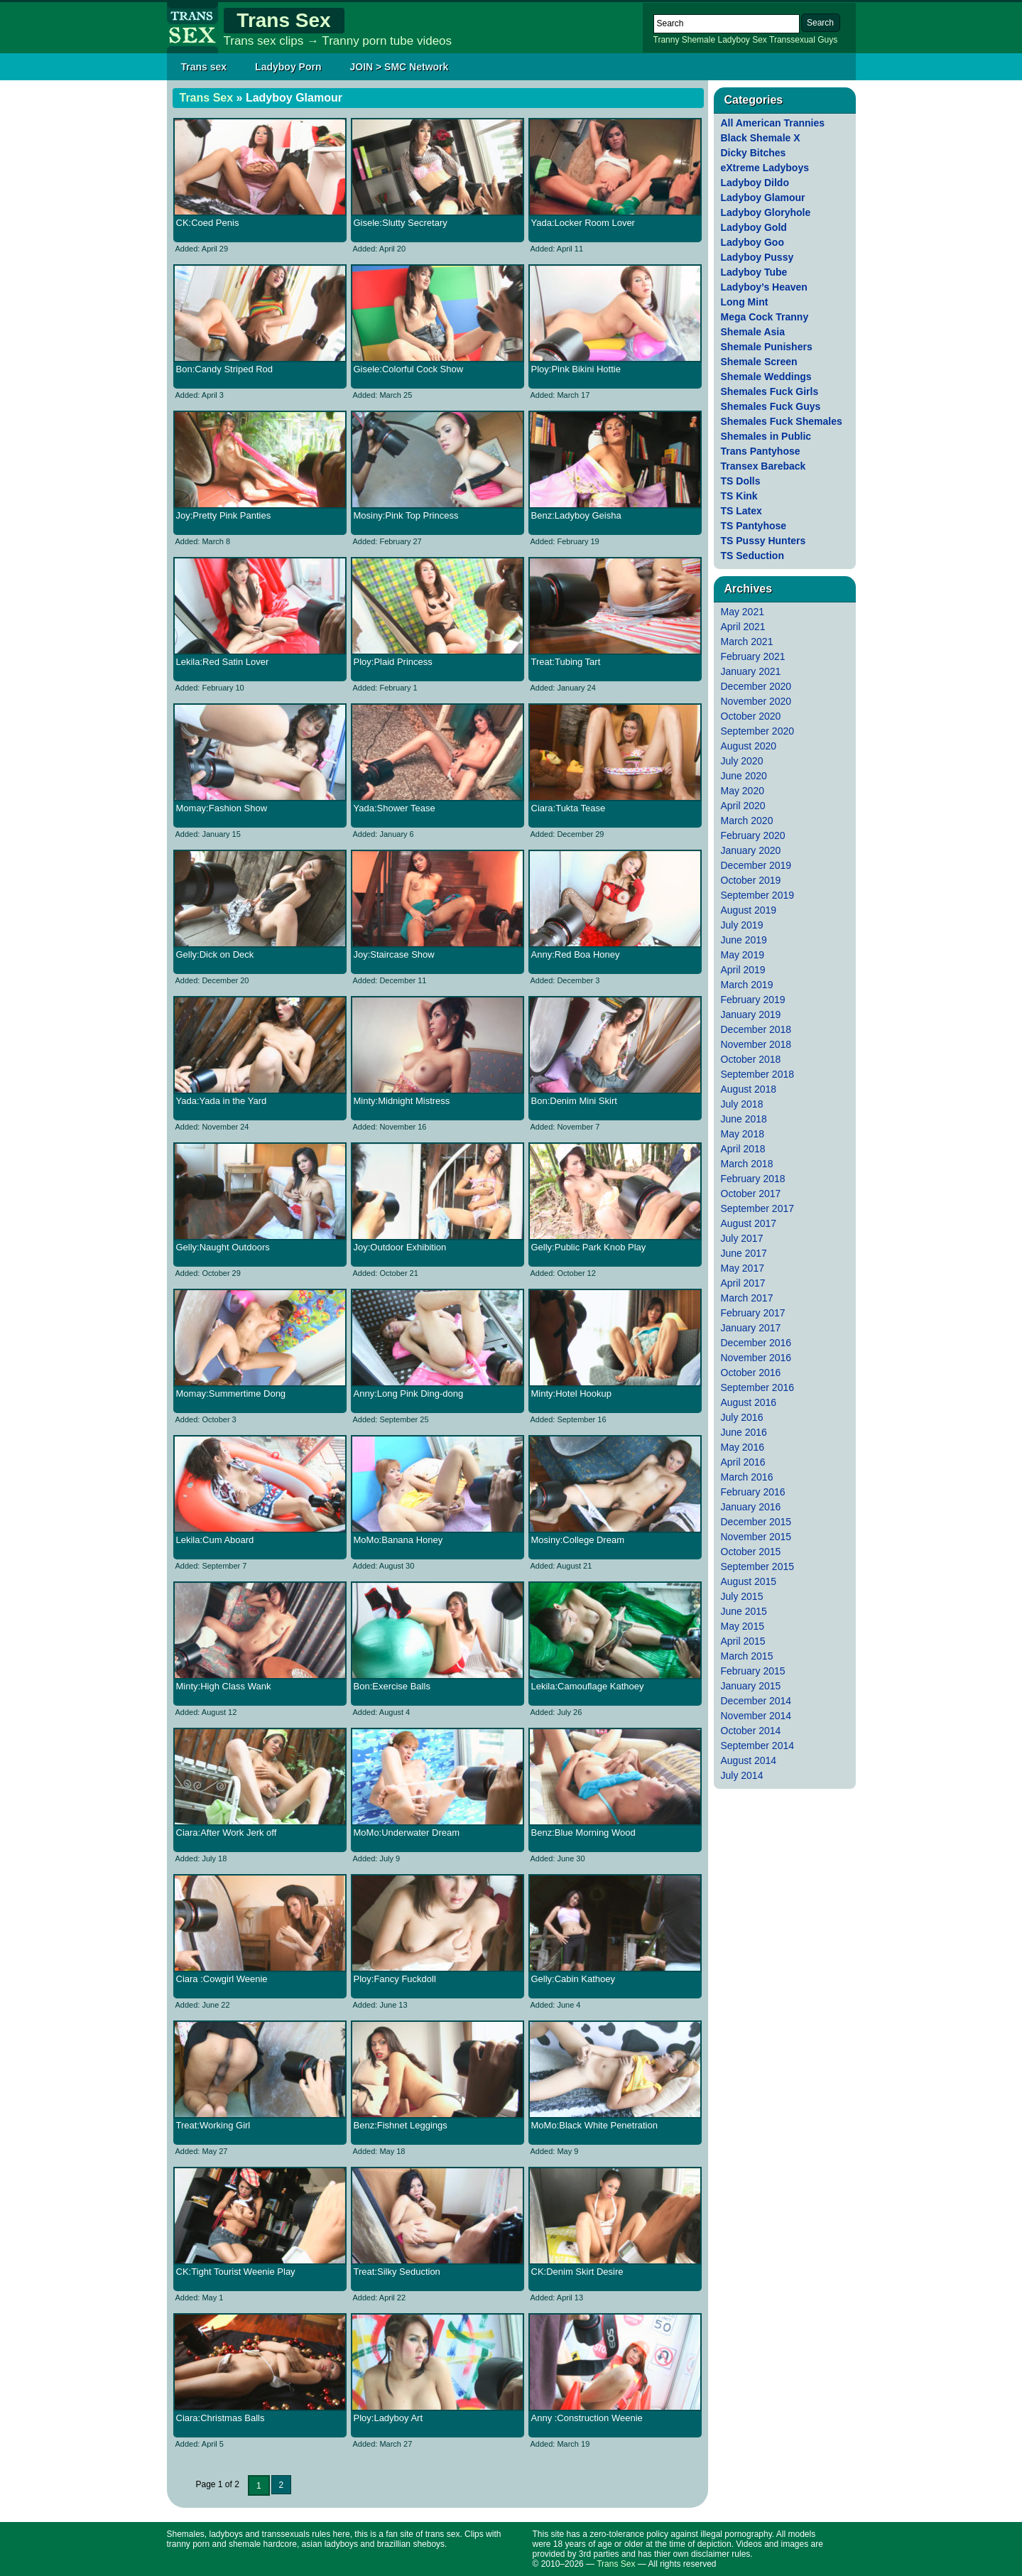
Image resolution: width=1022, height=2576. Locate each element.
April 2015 (743, 1641)
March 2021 (747, 641)
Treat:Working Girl (213, 2125)
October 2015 (751, 1551)
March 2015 (747, 1656)
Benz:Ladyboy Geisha (576, 515)
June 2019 (744, 940)
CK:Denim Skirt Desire (577, 2271)
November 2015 (756, 1536)
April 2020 (743, 805)
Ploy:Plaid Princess (393, 661)
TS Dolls (741, 481)
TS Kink (739, 496)
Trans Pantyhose (760, 451)
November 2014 (756, 1715)
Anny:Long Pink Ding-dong (409, 1393)
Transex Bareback (763, 466)
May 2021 (742, 611)
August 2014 (749, 1760)
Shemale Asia (753, 331)
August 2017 (749, 1223)
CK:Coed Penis (207, 222)
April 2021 (743, 626)
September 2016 (758, 1387)
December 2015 (756, 1521)
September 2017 (758, 1208)
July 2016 (742, 1417)
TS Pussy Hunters (763, 540)
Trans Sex (283, 20)
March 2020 (747, 820)
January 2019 (751, 1014)
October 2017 (751, 1193)
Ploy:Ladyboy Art (388, 2418)
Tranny (666, 40)
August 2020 (749, 746)
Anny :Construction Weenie (587, 2418)
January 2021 (751, 671)
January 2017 (751, 1327)
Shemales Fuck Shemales (781, 421)
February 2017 (753, 1313)
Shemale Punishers (766, 346)
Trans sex (204, 66)
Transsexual (792, 40)
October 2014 (751, 1730)
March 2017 (747, 1298)
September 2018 (758, 1074)
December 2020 (756, 686)
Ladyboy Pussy (757, 257)
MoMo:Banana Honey (398, 1540)
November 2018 (756, 1044)
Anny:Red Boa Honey (575, 954)
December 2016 (756, 1342)
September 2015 (758, 1566)
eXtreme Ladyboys (765, 167)
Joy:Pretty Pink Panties (223, 515)
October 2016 (751, 1372)
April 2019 (743, 969)
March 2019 (747, 984)
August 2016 (749, 1402)
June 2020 (744, 775)
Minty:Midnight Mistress (402, 1100)
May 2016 (742, 1447)
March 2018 (747, 1163)
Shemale (698, 40)
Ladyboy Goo (752, 242)
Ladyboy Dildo (755, 182)
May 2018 (742, 1134)
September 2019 (758, 895)
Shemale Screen (759, 361)
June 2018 (744, 1119)
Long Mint (744, 302)
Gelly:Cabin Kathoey (573, 1979)
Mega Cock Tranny (765, 317)
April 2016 (743, 1462)
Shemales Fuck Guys (771, 406)
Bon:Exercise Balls (392, 1686)
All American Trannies (773, 123)
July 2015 (742, 1596)
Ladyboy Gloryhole (766, 212)
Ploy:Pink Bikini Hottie (576, 369)
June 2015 (744, 1611)
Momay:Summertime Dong (231, 1393)
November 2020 (756, 701)
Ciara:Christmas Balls (220, 2418)
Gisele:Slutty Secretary (400, 222)
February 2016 (753, 1492)
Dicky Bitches (753, 152)
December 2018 (756, 1029)
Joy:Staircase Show (394, 954)
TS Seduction (752, 555)
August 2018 (749, 1089)
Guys (827, 40)
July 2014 (742, 1775)
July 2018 (742, 1104)
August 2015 (749, 1581)
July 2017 (742, 1238)
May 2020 (742, 790)
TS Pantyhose (754, 525)
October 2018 (751, 1059)
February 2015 (753, 1671)
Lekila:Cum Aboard (215, 1540)
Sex (759, 40)
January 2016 (751, 1506)
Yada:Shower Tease (394, 808)
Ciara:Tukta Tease (568, 808)
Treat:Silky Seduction (397, 2271)
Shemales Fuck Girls (770, 391)
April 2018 (743, 1148)
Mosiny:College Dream (578, 1540)
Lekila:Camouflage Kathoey (587, 1686)
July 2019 (742, 925)
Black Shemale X (760, 138)
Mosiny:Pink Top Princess (406, 515)
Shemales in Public (766, 436)
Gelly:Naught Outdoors (223, 1247)
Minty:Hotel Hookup (571, 1393)
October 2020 (751, 716)
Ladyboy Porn (288, 66)
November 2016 (756, 1357)
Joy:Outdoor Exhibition (400, 1247)
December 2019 (756, 865)
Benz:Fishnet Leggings (400, 2125)
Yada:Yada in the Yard (221, 1100)
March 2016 (747, 1477)
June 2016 (744, 1432)
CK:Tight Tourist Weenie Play (235, 2271)
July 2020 (742, 761)
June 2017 (744, 1253)
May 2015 (742, 1626)
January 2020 (751, 850)
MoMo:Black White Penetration (594, 2125)
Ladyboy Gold (754, 227)
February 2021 (753, 656)
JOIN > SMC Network (398, 66)
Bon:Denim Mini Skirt (574, 1100)
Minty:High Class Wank (223, 1686)
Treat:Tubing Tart (566, 661)
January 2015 (751, 1686)
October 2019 (751, 880)
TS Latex (741, 510)
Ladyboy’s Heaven (764, 287)
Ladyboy (733, 40)
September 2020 (758, 731)
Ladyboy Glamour (763, 197)
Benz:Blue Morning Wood (583, 1832)
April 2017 (743, 1283)
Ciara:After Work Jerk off (226, 1832)
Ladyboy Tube (754, 272)
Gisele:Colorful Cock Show (409, 369)
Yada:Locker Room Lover (583, 222)
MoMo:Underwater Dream (407, 1832)
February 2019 (753, 999)
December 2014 (756, 1700)
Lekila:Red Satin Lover (222, 661)
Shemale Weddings (766, 376)
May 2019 (742, 954)
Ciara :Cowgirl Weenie (222, 1979)
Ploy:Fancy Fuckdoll (395, 1979)
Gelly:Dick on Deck (215, 954)
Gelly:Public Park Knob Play (588, 1247)
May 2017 (742, 1268)
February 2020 (753, 835)
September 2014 (758, 1745)
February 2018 (753, 1178)
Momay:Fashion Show (222, 808)
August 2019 (749, 910)
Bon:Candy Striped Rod (224, 369)
